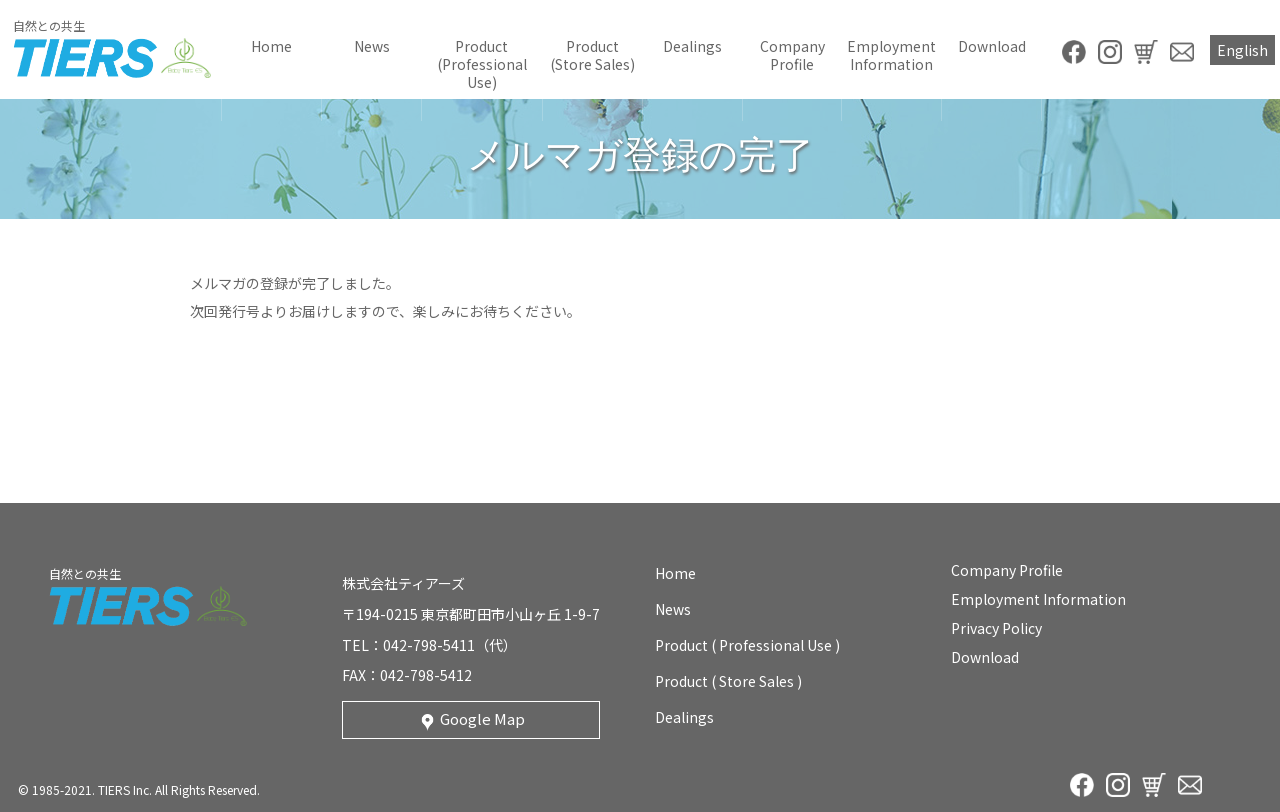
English (1242, 50)
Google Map (482, 718)
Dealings (692, 46)
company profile (792, 55)
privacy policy (996, 628)
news (372, 46)
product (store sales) (592, 55)
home (271, 46)
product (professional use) (482, 64)
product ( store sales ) (728, 681)
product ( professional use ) (747, 645)
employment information (891, 55)
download (992, 46)
